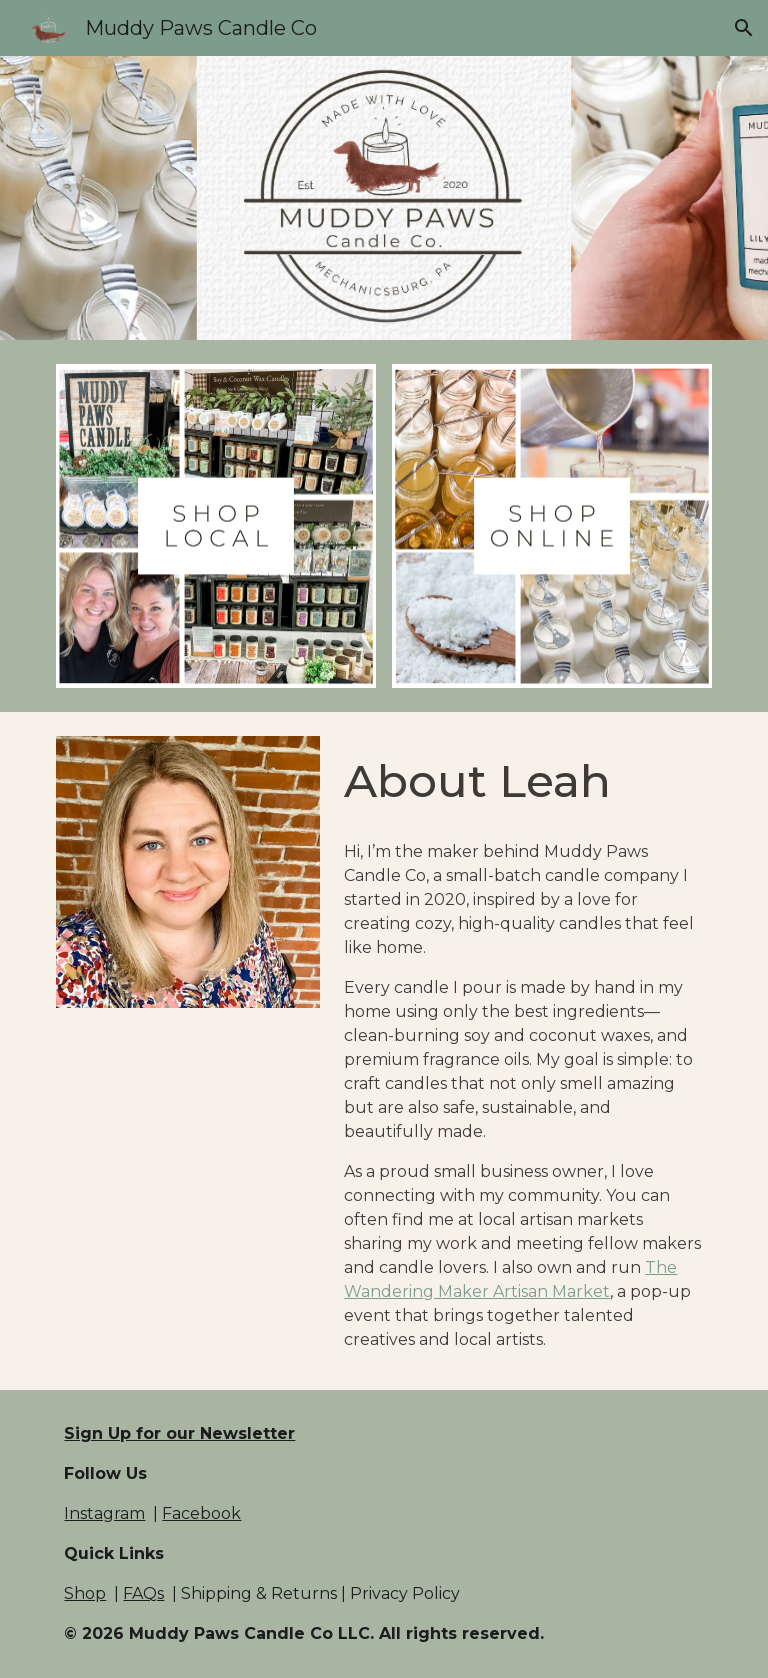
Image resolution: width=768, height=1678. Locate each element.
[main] (523, 781)
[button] (744, 28)
